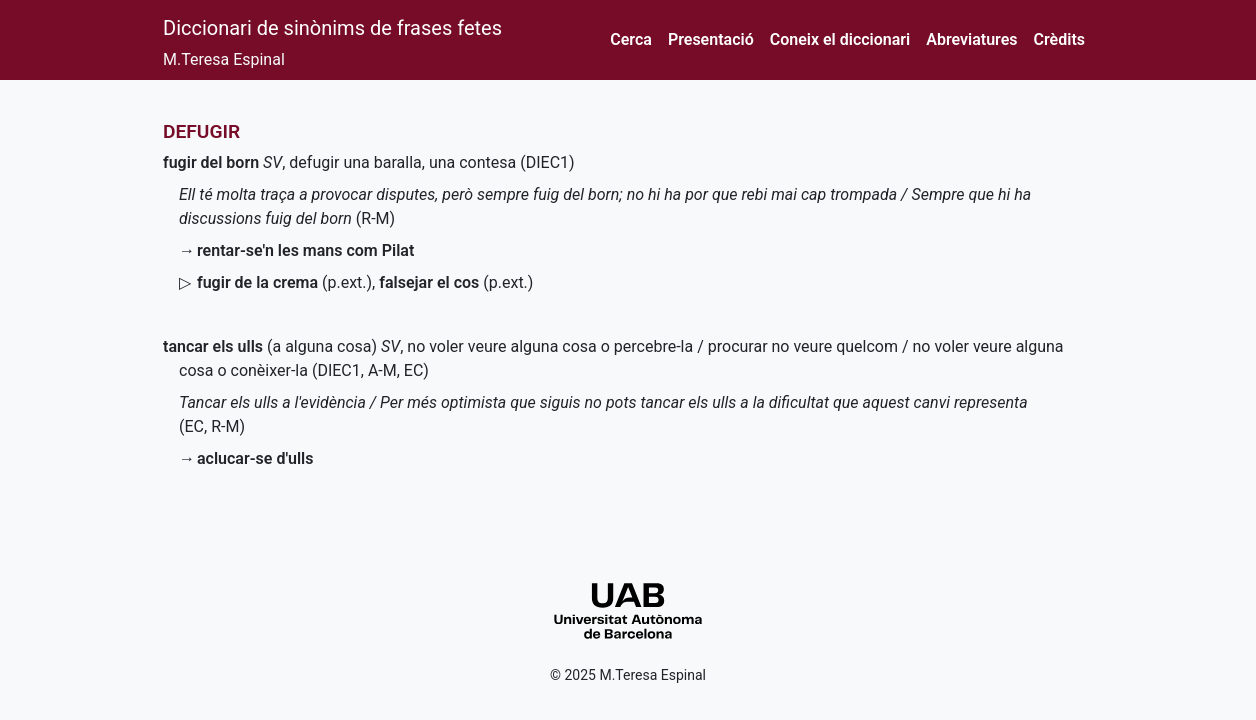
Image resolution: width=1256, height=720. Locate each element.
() (284, 282)
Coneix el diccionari (840, 39)
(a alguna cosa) (270, 346)
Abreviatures (971, 39)
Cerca (631, 39)
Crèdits (1059, 39)
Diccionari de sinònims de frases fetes (332, 28)
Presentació (711, 39)
